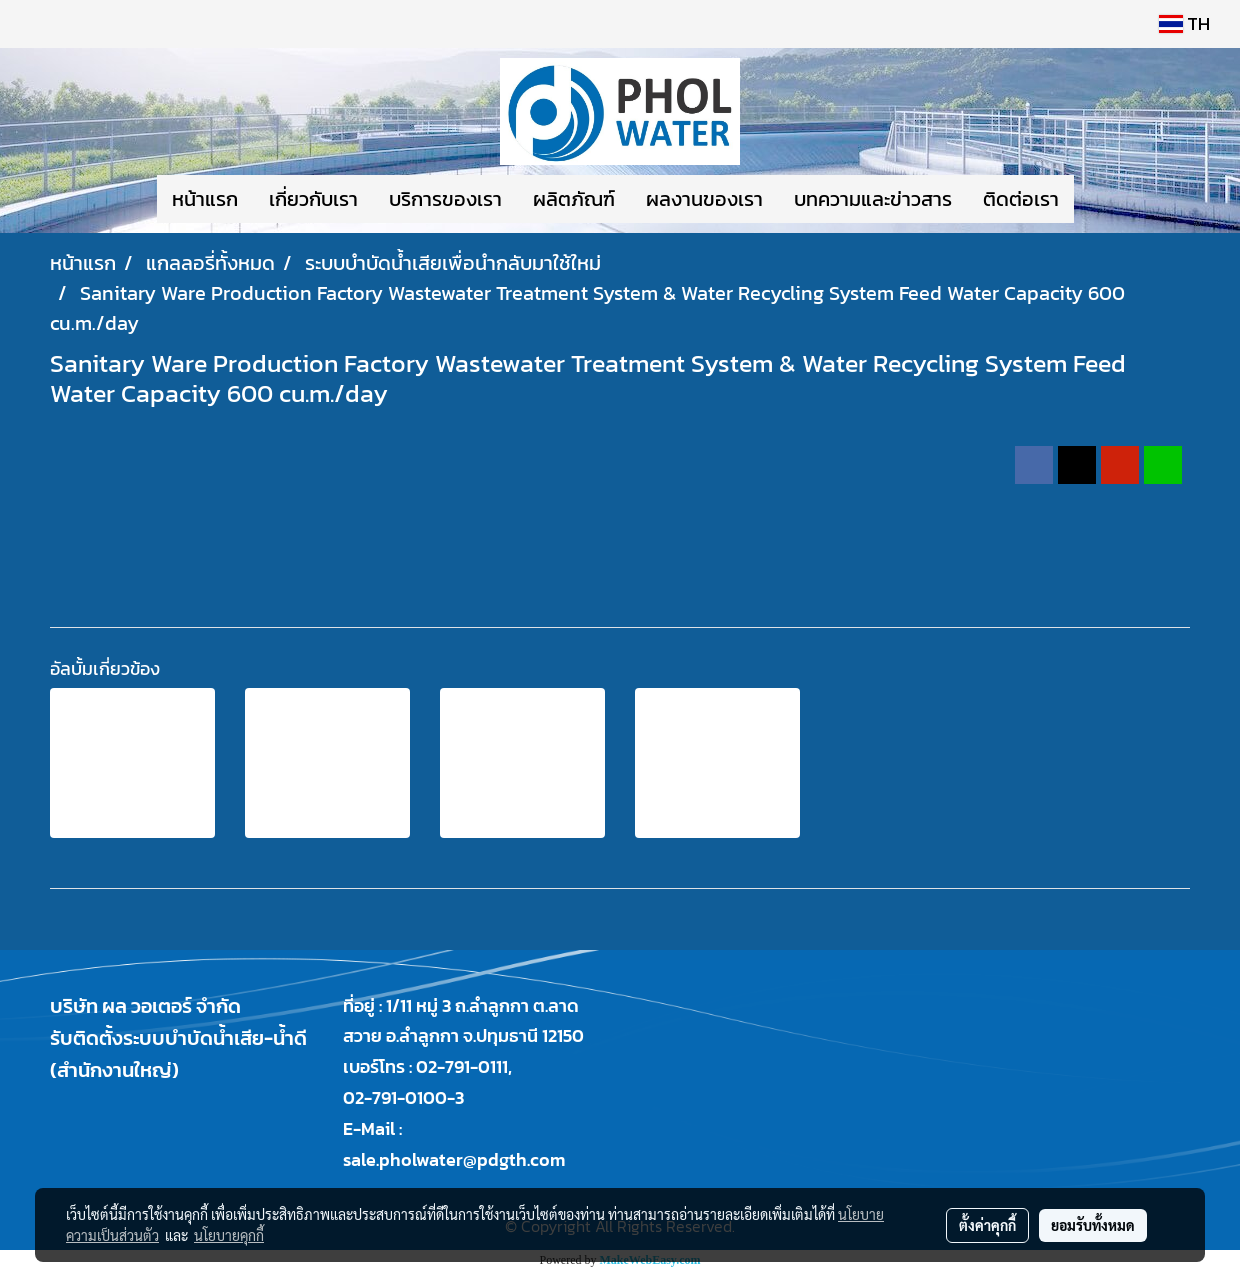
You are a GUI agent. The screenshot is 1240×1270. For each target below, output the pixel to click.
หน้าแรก (205, 199)
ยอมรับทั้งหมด (1093, 1225)
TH (1184, 23)
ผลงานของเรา (704, 199)
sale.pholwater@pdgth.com (454, 1159)
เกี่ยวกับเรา (313, 199)
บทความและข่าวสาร (873, 199)
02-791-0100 (395, 1097)
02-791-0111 (462, 1066)
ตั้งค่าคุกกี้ (987, 1225)
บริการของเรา (445, 199)
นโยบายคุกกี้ (229, 1235)
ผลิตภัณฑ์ (574, 199)
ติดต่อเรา (1021, 199)
